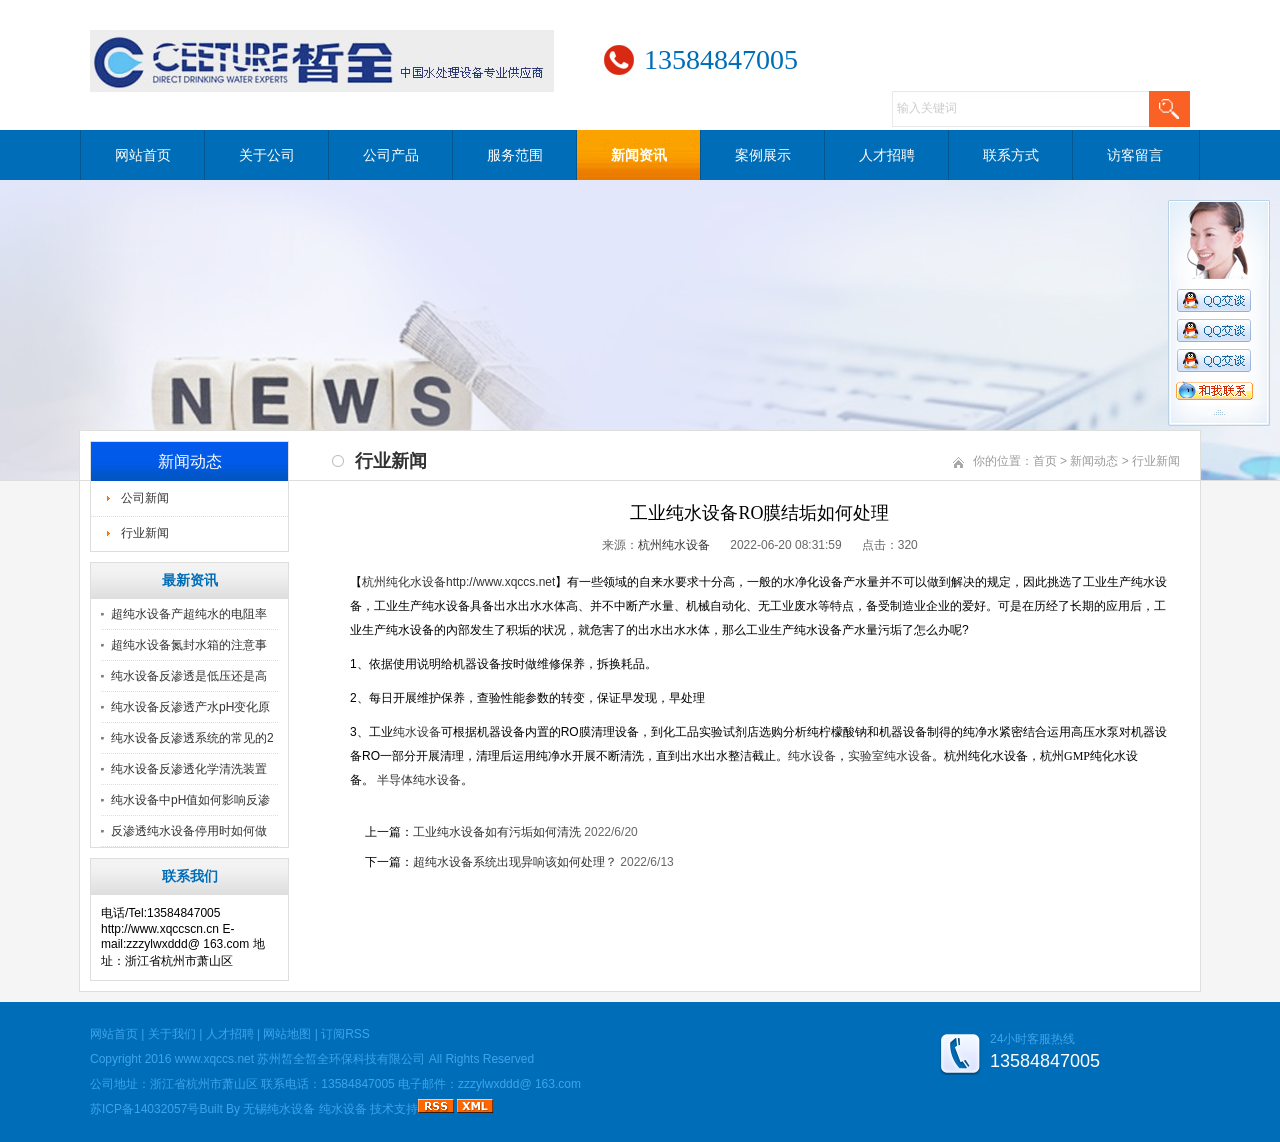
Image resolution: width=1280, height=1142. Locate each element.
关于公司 (267, 155)
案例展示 (763, 155)
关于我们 (172, 1034)
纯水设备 (812, 756)
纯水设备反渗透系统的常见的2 (192, 738)
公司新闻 (145, 498)
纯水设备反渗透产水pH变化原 (190, 707)
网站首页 (143, 155)
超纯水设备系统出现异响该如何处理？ (515, 862)
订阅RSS (345, 1034)
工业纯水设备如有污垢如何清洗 (497, 832)
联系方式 (1011, 155)
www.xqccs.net (214, 1059)
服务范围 (515, 155)
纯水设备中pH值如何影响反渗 (190, 800)
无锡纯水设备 (279, 1109)
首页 (1045, 461)
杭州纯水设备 (674, 545)
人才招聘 (887, 155)
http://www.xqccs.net (500, 582)
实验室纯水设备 (890, 756)
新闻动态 (1094, 461)
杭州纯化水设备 (404, 582)
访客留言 (1135, 155)
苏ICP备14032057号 (144, 1109)
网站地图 (287, 1034)
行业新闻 (145, 533)
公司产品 (391, 155)
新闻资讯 (639, 155)
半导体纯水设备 (419, 780)
